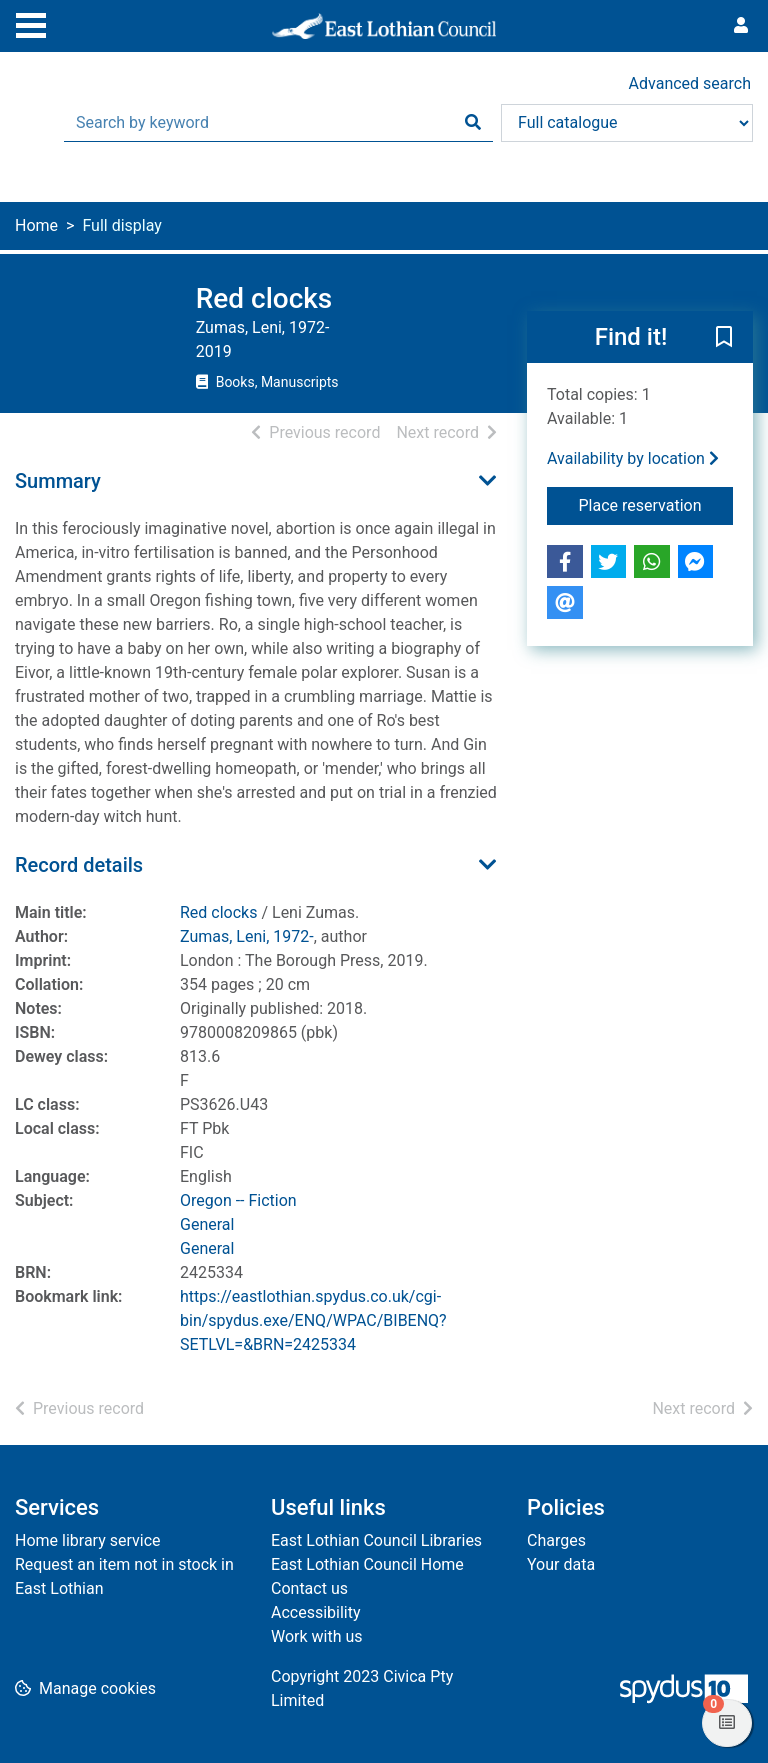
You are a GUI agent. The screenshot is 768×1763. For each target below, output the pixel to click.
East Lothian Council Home (367, 1564)
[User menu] (741, 26)
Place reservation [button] (656, 504)
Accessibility (316, 1612)
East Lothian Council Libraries (376, 1540)
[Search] (473, 123)
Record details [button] (79, 865)
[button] (724, 338)
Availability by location (633, 458)
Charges (556, 1540)
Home (36, 225)
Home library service (88, 1540)
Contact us (309, 1588)
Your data (561, 1564)
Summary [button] (58, 481)
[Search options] (627, 123)
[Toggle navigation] (31, 23)
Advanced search (690, 83)
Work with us (317, 1636)
